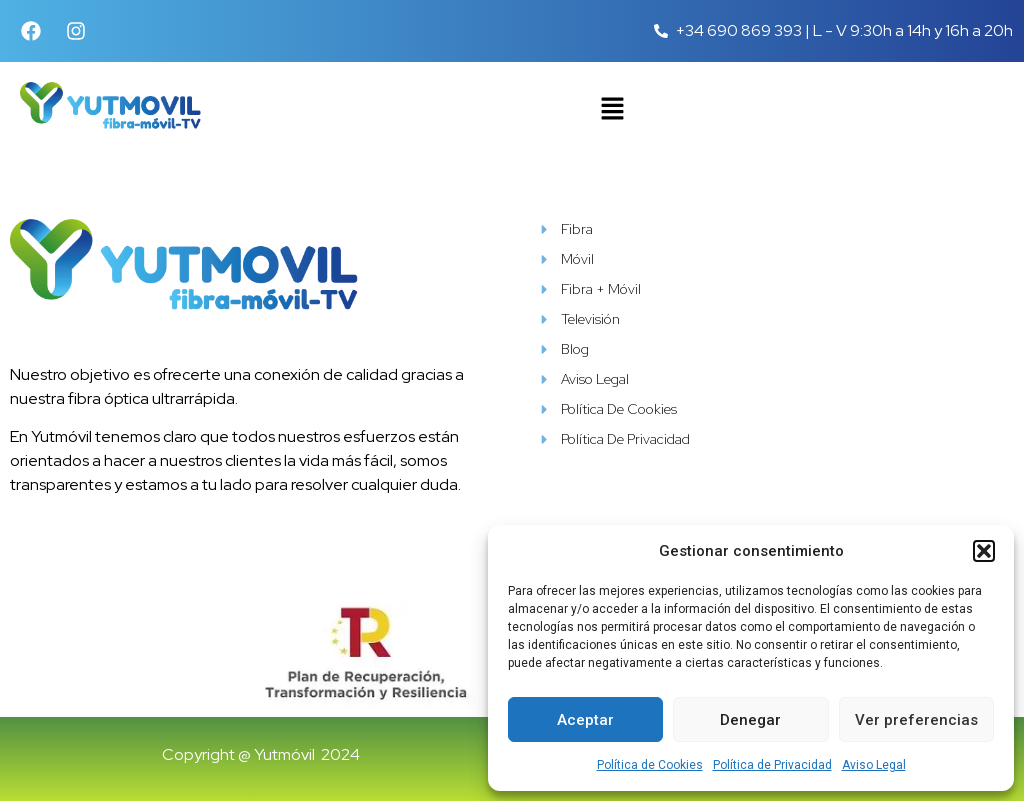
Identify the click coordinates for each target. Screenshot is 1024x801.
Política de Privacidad (772, 765)
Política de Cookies (650, 765)
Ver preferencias (916, 720)
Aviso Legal (874, 765)
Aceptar (585, 720)
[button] (984, 551)
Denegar (750, 720)
